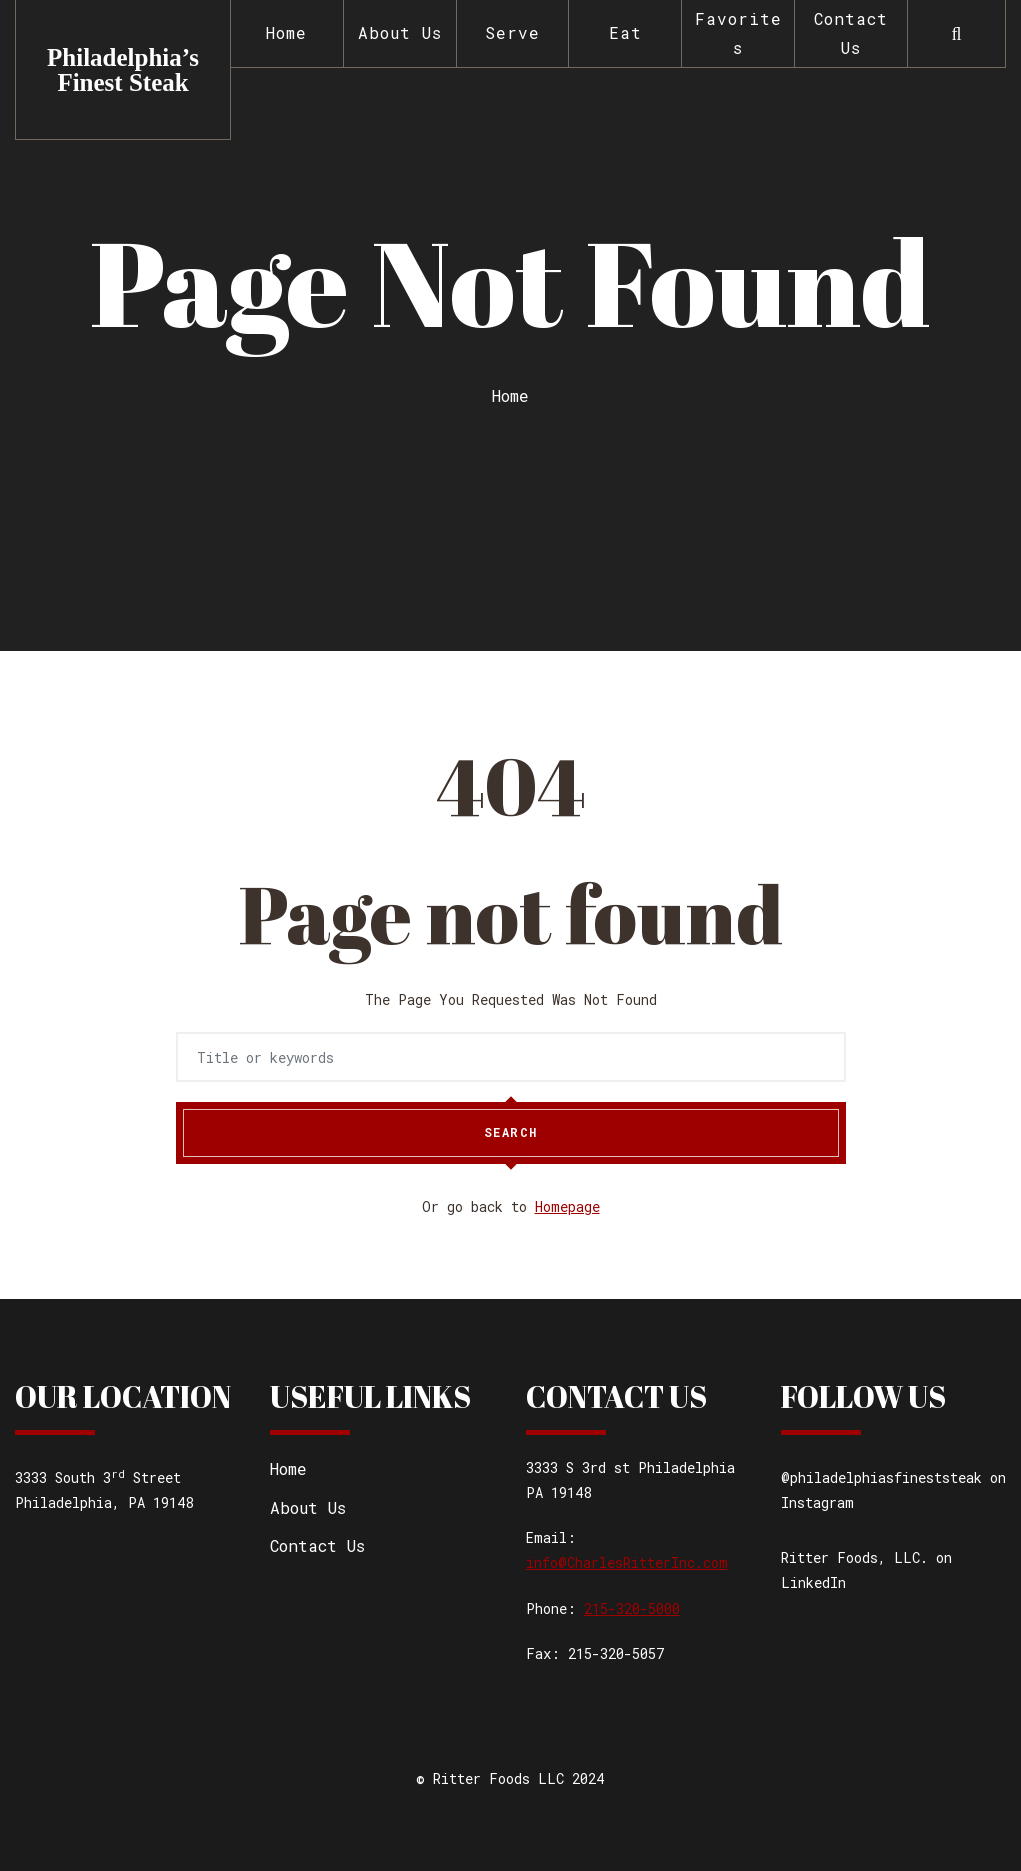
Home (286, 32)
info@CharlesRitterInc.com (627, 1562)
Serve (512, 32)
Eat (625, 32)
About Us (400, 32)
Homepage (567, 1206)
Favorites (738, 33)
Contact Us (851, 33)
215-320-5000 (632, 1608)
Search (511, 1133)
